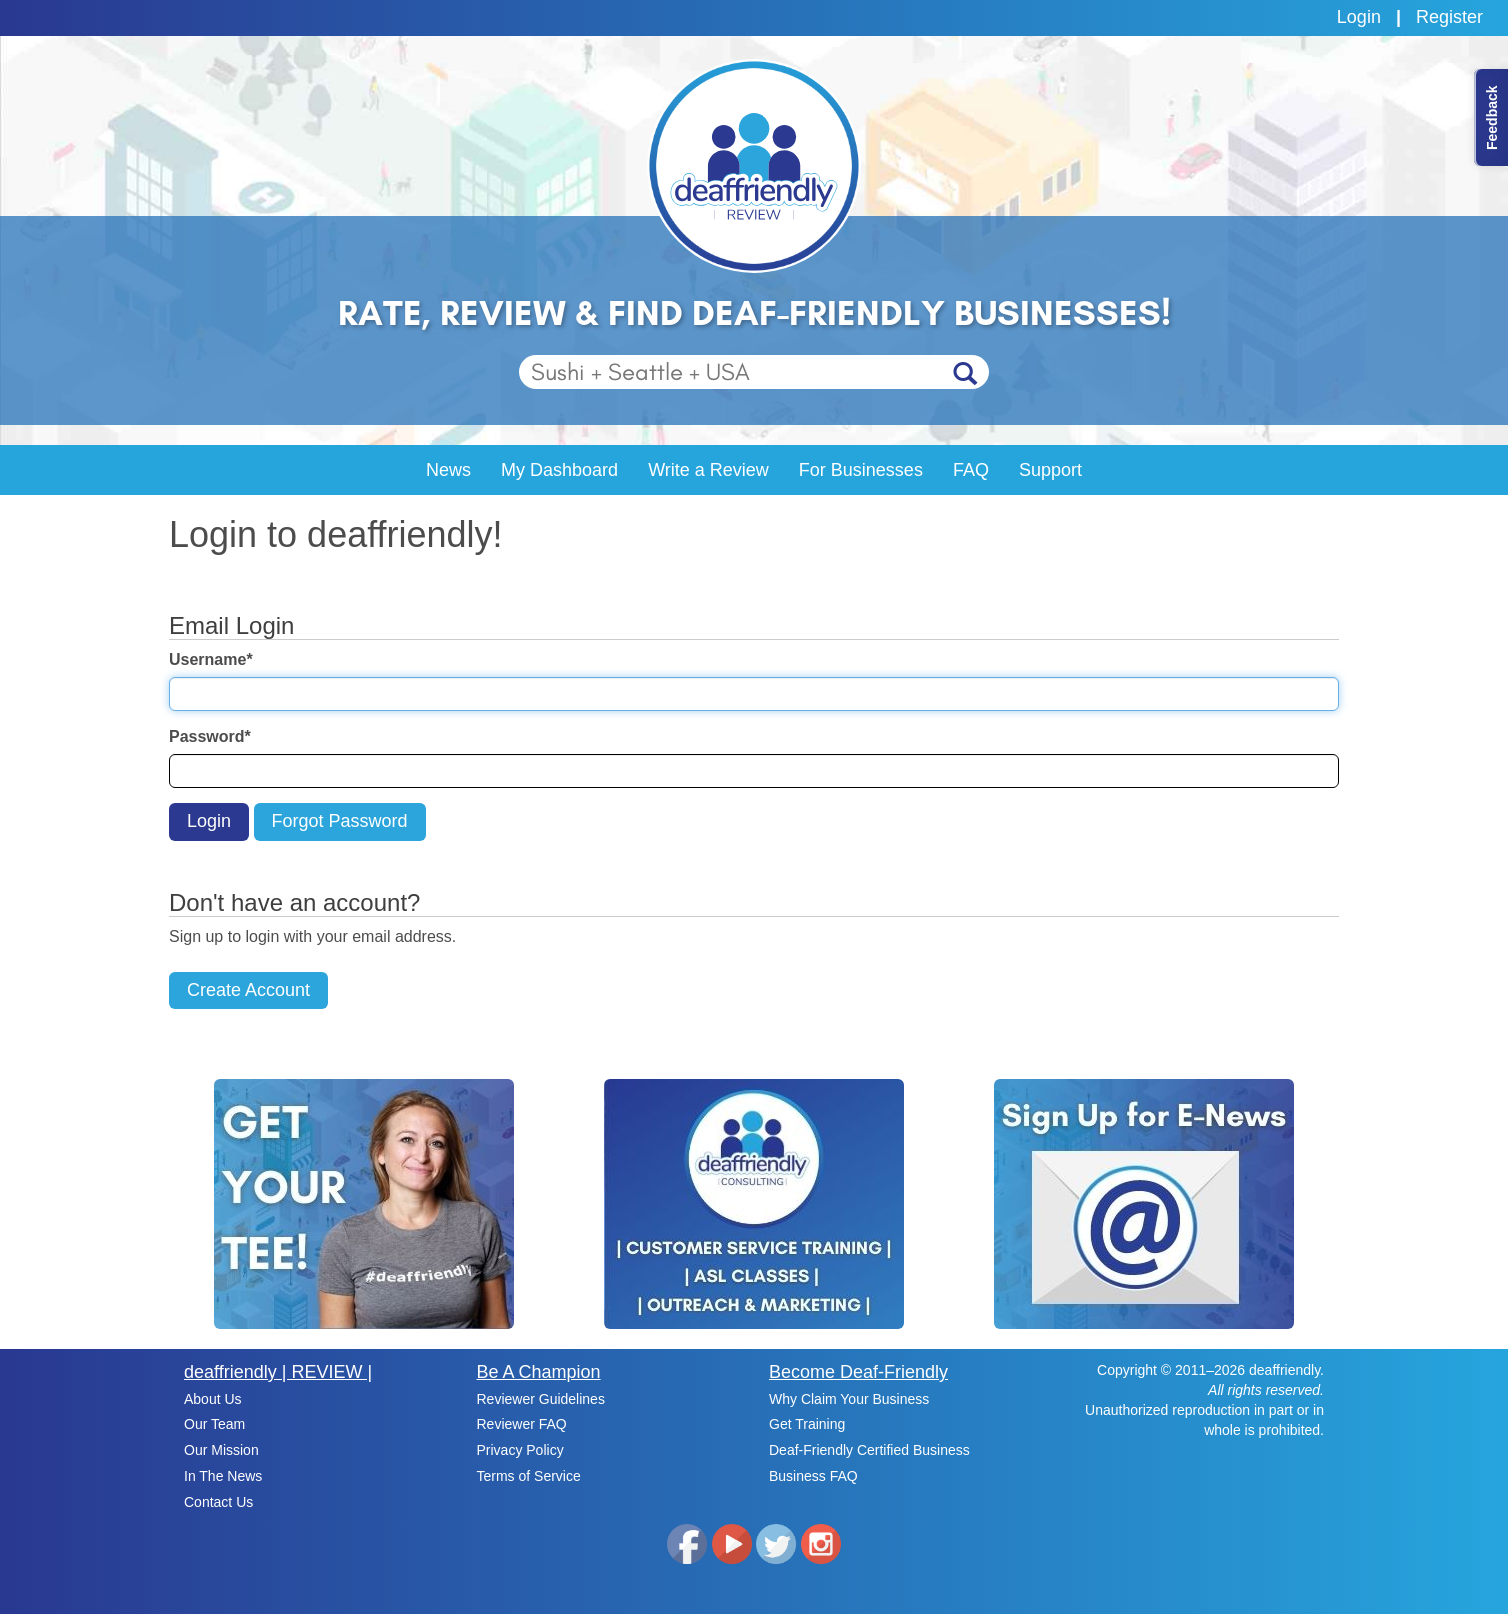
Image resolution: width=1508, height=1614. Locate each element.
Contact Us (218, 1502)
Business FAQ (813, 1476)
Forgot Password (340, 821)
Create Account (248, 990)
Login (1359, 17)
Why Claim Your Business (849, 1399)
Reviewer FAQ (522, 1424)
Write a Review (708, 470)
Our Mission (221, 1450)
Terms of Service (529, 1476)
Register (1449, 17)
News (448, 470)
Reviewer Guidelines (541, 1399)
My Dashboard (559, 470)
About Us (213, 1399)
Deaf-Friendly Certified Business (869, 1450)
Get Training (807, 1424)
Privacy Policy (520, 1450)
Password (210, 736)
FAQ (971, 470)
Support (1050, 470)
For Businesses (861, 470)
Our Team (214, 1424)
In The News (223, 1476)
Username (211, 659)
